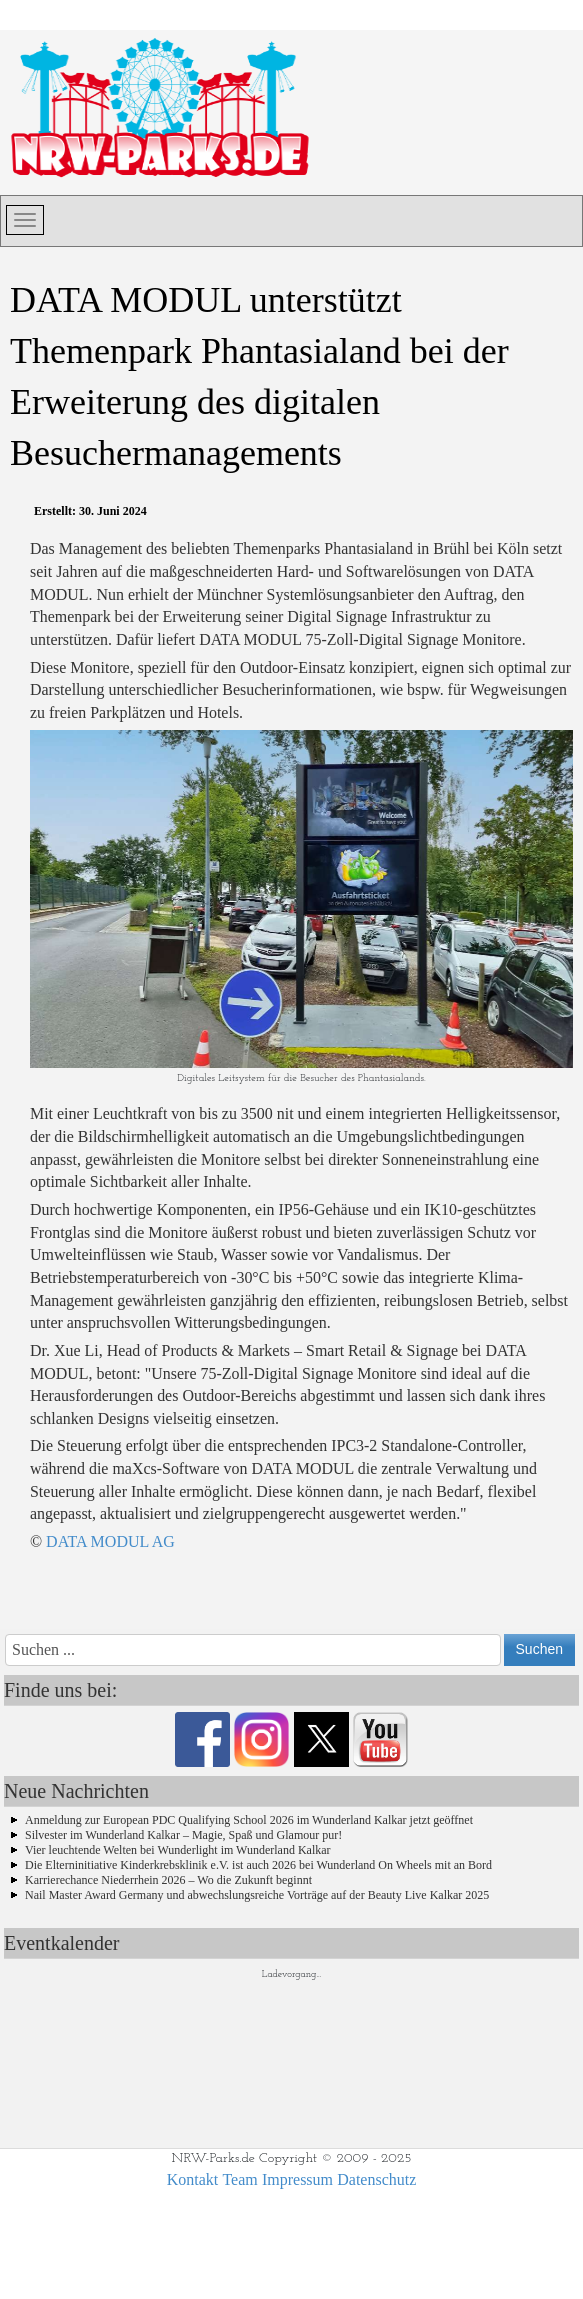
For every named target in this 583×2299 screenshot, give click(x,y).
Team (239, 2179)
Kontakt (193, 2179)
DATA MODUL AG (110, 1541)
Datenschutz (376, 2179)
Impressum (297, 2179)
